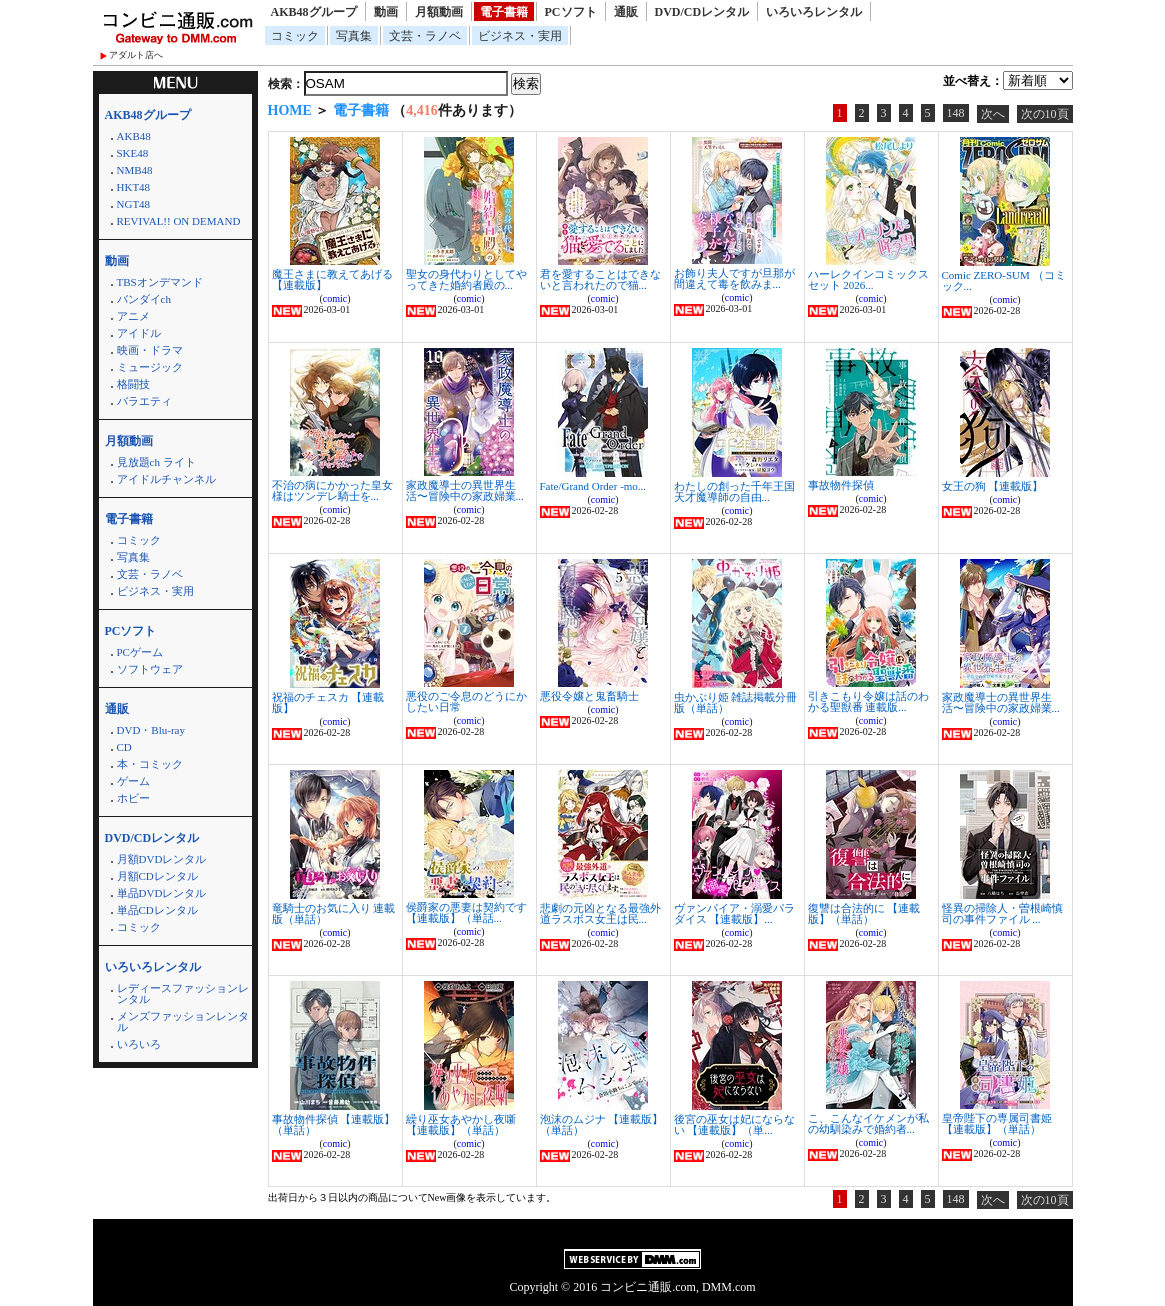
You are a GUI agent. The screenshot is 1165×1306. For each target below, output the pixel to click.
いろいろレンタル (814, 12)
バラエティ (144, 401)
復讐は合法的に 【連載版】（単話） (864, 913)
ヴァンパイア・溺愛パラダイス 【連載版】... (734, 913)
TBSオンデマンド (160, 282)
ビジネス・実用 (520, 36)
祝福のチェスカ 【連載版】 (328, 702)
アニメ (133, 316)
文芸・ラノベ (425, 36)
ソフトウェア (150, 669)
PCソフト (571, 12)
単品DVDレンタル (162, 893)
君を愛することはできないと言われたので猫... (600, 279)
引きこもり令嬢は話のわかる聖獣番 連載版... (868, 701)
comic (335, 298)
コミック (295, 36)
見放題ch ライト (156, 462)
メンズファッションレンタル (183, 1021)
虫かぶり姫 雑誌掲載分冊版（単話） (736, 702)
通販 (626, 12)
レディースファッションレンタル (183, 993)
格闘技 (133, 384)
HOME (290, 110)
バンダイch (144, 299)
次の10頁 (1045, 114)
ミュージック (150, 367)
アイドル (139, 333)
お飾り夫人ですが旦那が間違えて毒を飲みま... (734, 278)
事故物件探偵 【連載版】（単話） (334, 1124)
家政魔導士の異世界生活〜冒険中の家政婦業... (465, 490)
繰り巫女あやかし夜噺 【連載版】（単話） (461, 1124)
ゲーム (133, 781)
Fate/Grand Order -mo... (593, 486)
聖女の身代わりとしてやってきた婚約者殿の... (466, 279)
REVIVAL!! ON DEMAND (179, 221)
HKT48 (134, 187)
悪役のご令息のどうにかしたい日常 (466, 701)
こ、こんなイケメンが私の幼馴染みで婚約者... (868, 1123)
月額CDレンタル (157, 876)
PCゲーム (140, 652)
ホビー (133, 798)
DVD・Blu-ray (151, 730)
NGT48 (134, 204)
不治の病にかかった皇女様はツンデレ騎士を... (332, 490)
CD (124, 747)
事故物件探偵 (841, 485)
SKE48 (133, 153)
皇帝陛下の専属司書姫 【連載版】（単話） (997, 1123)
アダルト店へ (136, 55)
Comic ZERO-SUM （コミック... (1004, 280)
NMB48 (135, 170)
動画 (386, 12)
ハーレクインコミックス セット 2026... (868, 279)
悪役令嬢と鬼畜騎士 (589, 696)
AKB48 (134, 136)
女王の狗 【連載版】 (993, 486)
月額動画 (439, 12)
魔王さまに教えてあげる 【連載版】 (332, 279)
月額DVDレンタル (162, 859)
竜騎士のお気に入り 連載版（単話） (334, 913)
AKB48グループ (314, 12)
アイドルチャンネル (166, 479)
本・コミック (150, 764)
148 (956, 113)
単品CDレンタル (157, 910)
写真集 (354, 36)
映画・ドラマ (150, 350)
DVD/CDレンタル (702, 12)
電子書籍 (504, 12)
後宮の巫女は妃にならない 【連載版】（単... (734, 1124)
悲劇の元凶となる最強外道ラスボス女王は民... (600, 913)
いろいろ (139, 1044)
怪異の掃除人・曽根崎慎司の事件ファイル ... (1002, 913)
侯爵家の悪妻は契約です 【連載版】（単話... (466, 912)
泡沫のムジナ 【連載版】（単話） (602, 1124)
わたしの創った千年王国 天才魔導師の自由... (734, 491)
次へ (993, 114)
